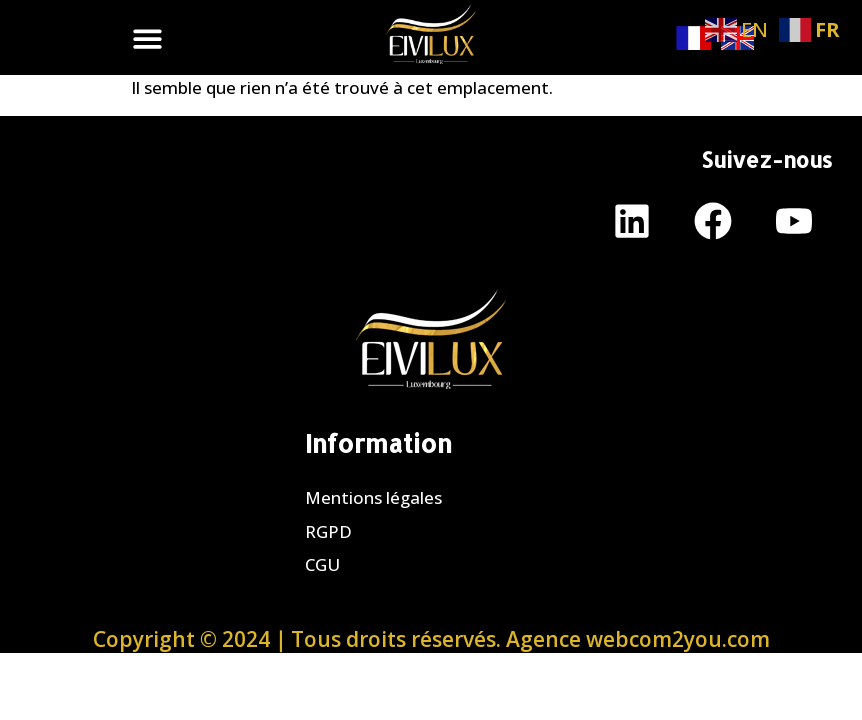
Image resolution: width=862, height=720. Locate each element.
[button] (147, 38)
